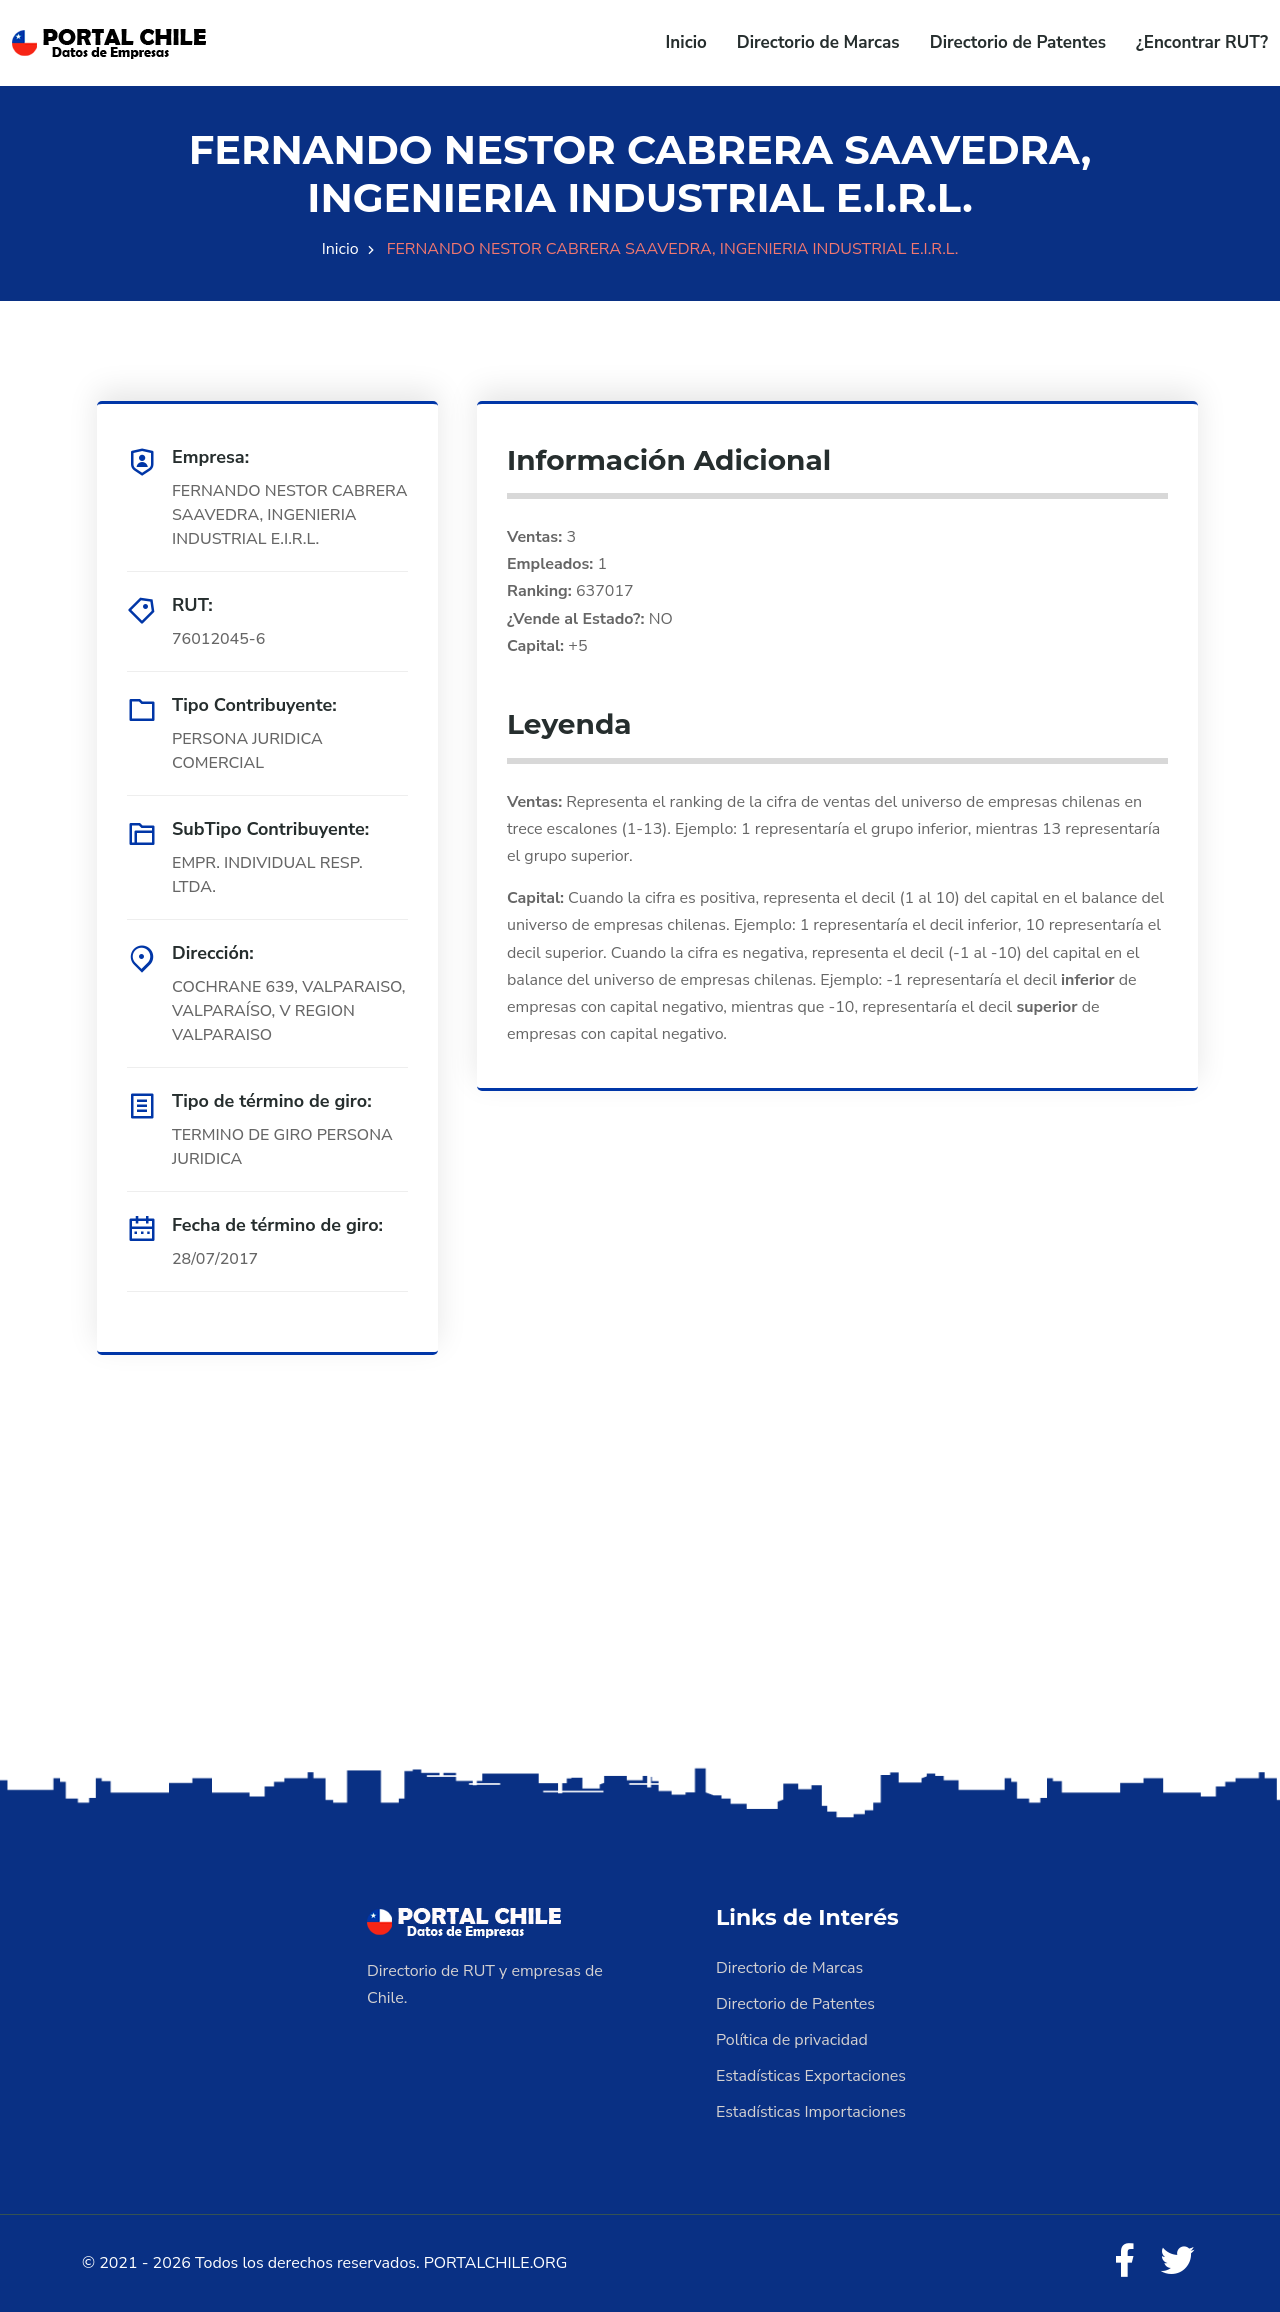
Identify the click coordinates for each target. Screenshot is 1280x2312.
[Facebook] (1124, 2262)
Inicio (686, 42)
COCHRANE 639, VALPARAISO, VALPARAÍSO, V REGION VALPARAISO (289, 1011)
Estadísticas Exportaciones (811, 2076)
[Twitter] (1178, 2262)
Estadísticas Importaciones (811, 2112)
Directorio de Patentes (1018, 42)
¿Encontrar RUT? (1202, 42)
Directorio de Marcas (818, 42)
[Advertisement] (640, 1605)
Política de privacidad (792, 2040)
